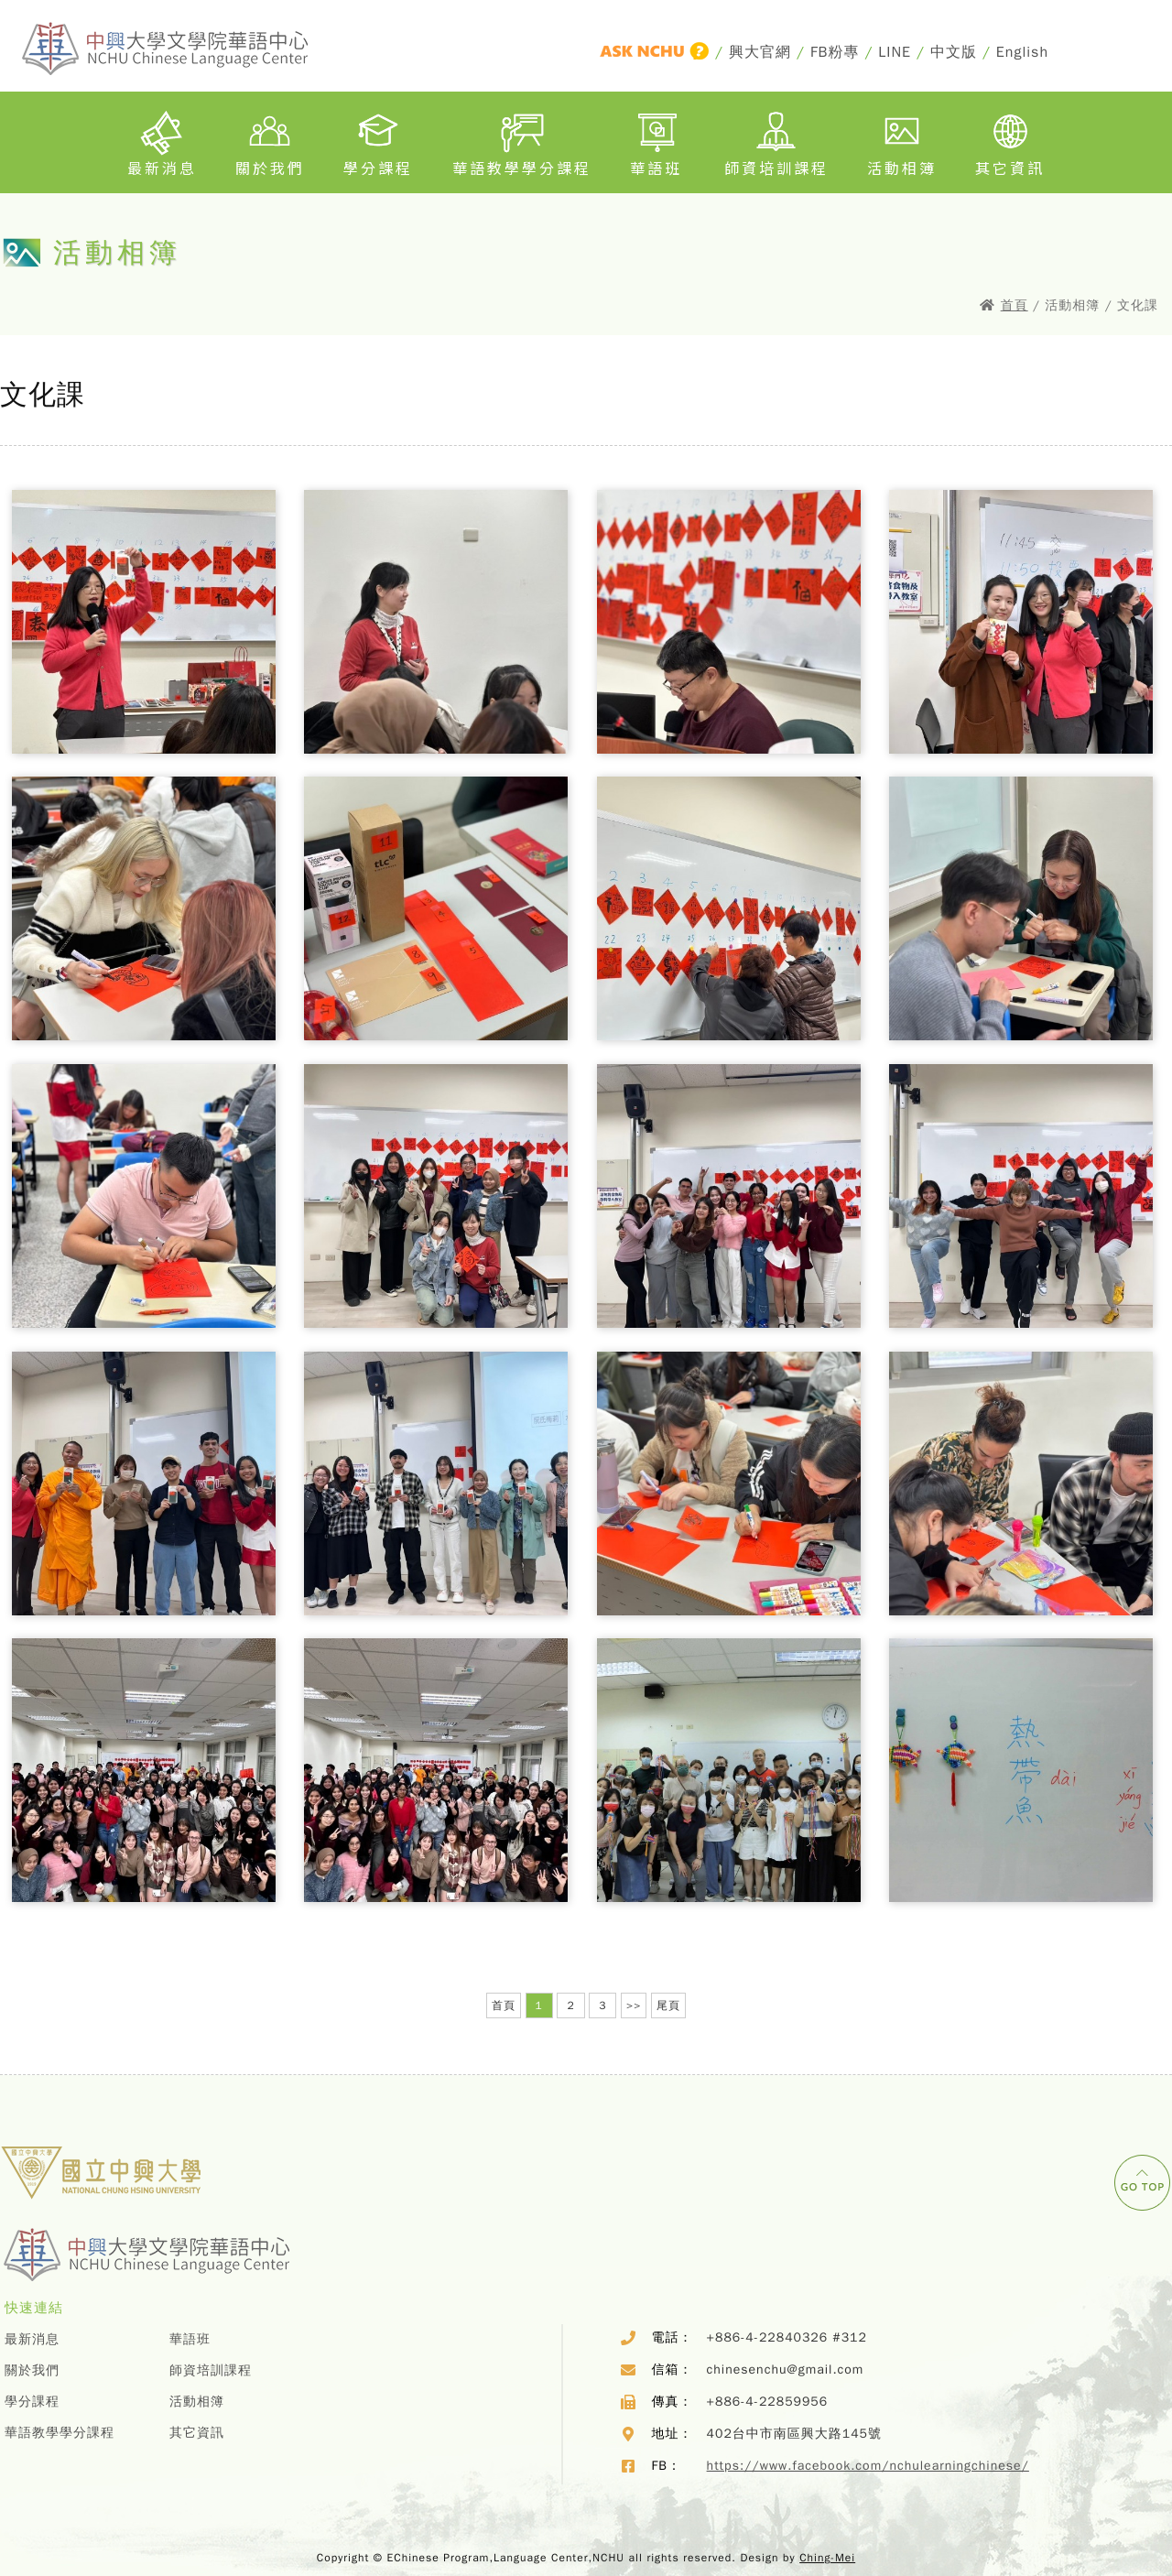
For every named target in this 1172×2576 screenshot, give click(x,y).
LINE (894, 52)
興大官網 (760, 52)
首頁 (1014, 305)
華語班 (657, 140)
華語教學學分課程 (521, 140)
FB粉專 (835, 52)
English (1022, 52)
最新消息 (162, 140)
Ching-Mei (827, 2557)
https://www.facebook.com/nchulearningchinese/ (868, 2465)
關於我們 (270, 140)
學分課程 (378, 140)
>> (633, 2005)
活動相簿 (902, 140)
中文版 (953, 52)
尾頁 (668, 2005)
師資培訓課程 (776, 140)
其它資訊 (1010, 140)
